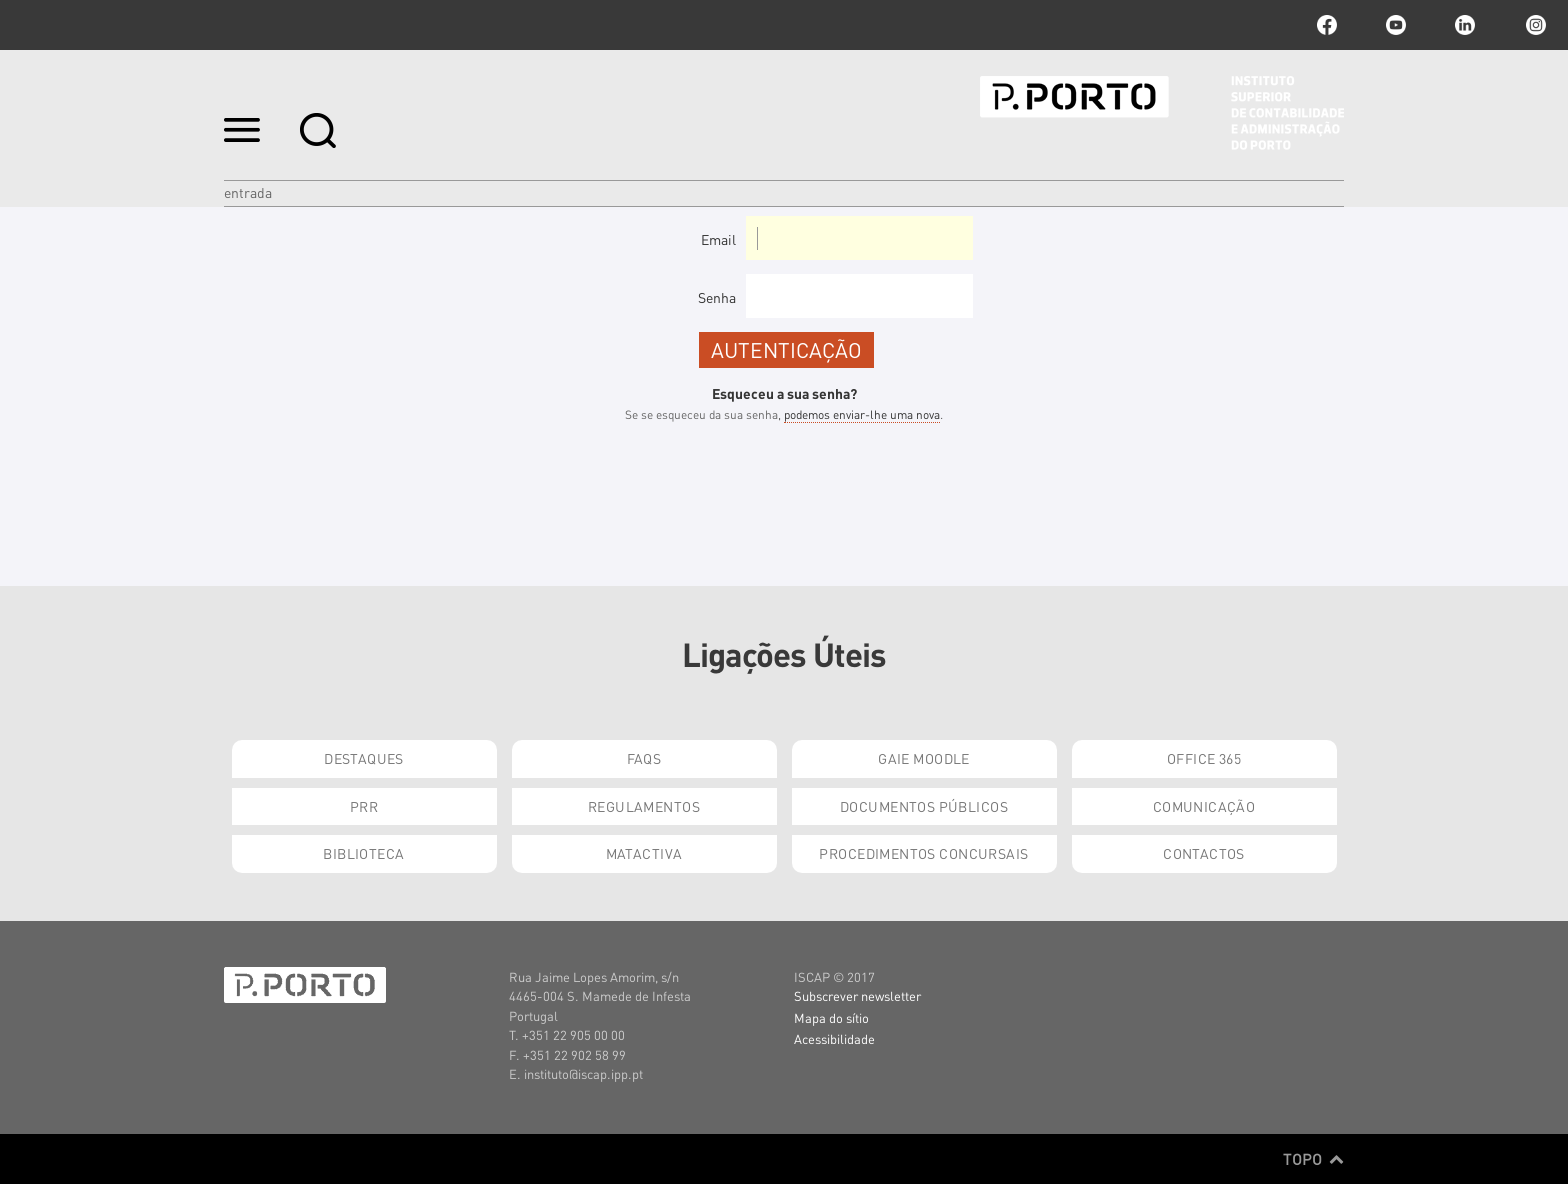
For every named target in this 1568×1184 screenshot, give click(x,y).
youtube (1396, 25)
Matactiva (644, 853)
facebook (1327, 25)
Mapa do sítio (831, 1017)
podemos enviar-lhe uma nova (862, 414)
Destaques (364, 758)
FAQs (644, 758)
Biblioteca (363, 853)
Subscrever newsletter (857, 995)
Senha (717, 297)
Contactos (1204, 853)
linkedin (1465, 25)
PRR (364, 806)
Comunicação (1204, 806)
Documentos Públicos (924, 806)
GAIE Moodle (924, 758)
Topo (1313, 1159)
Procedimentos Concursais (923, 853)
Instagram (1534, 25)
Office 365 (1204, 758)
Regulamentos (644, 806)
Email (718, 239)
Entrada (248, 192)
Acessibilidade (834, 1038)
